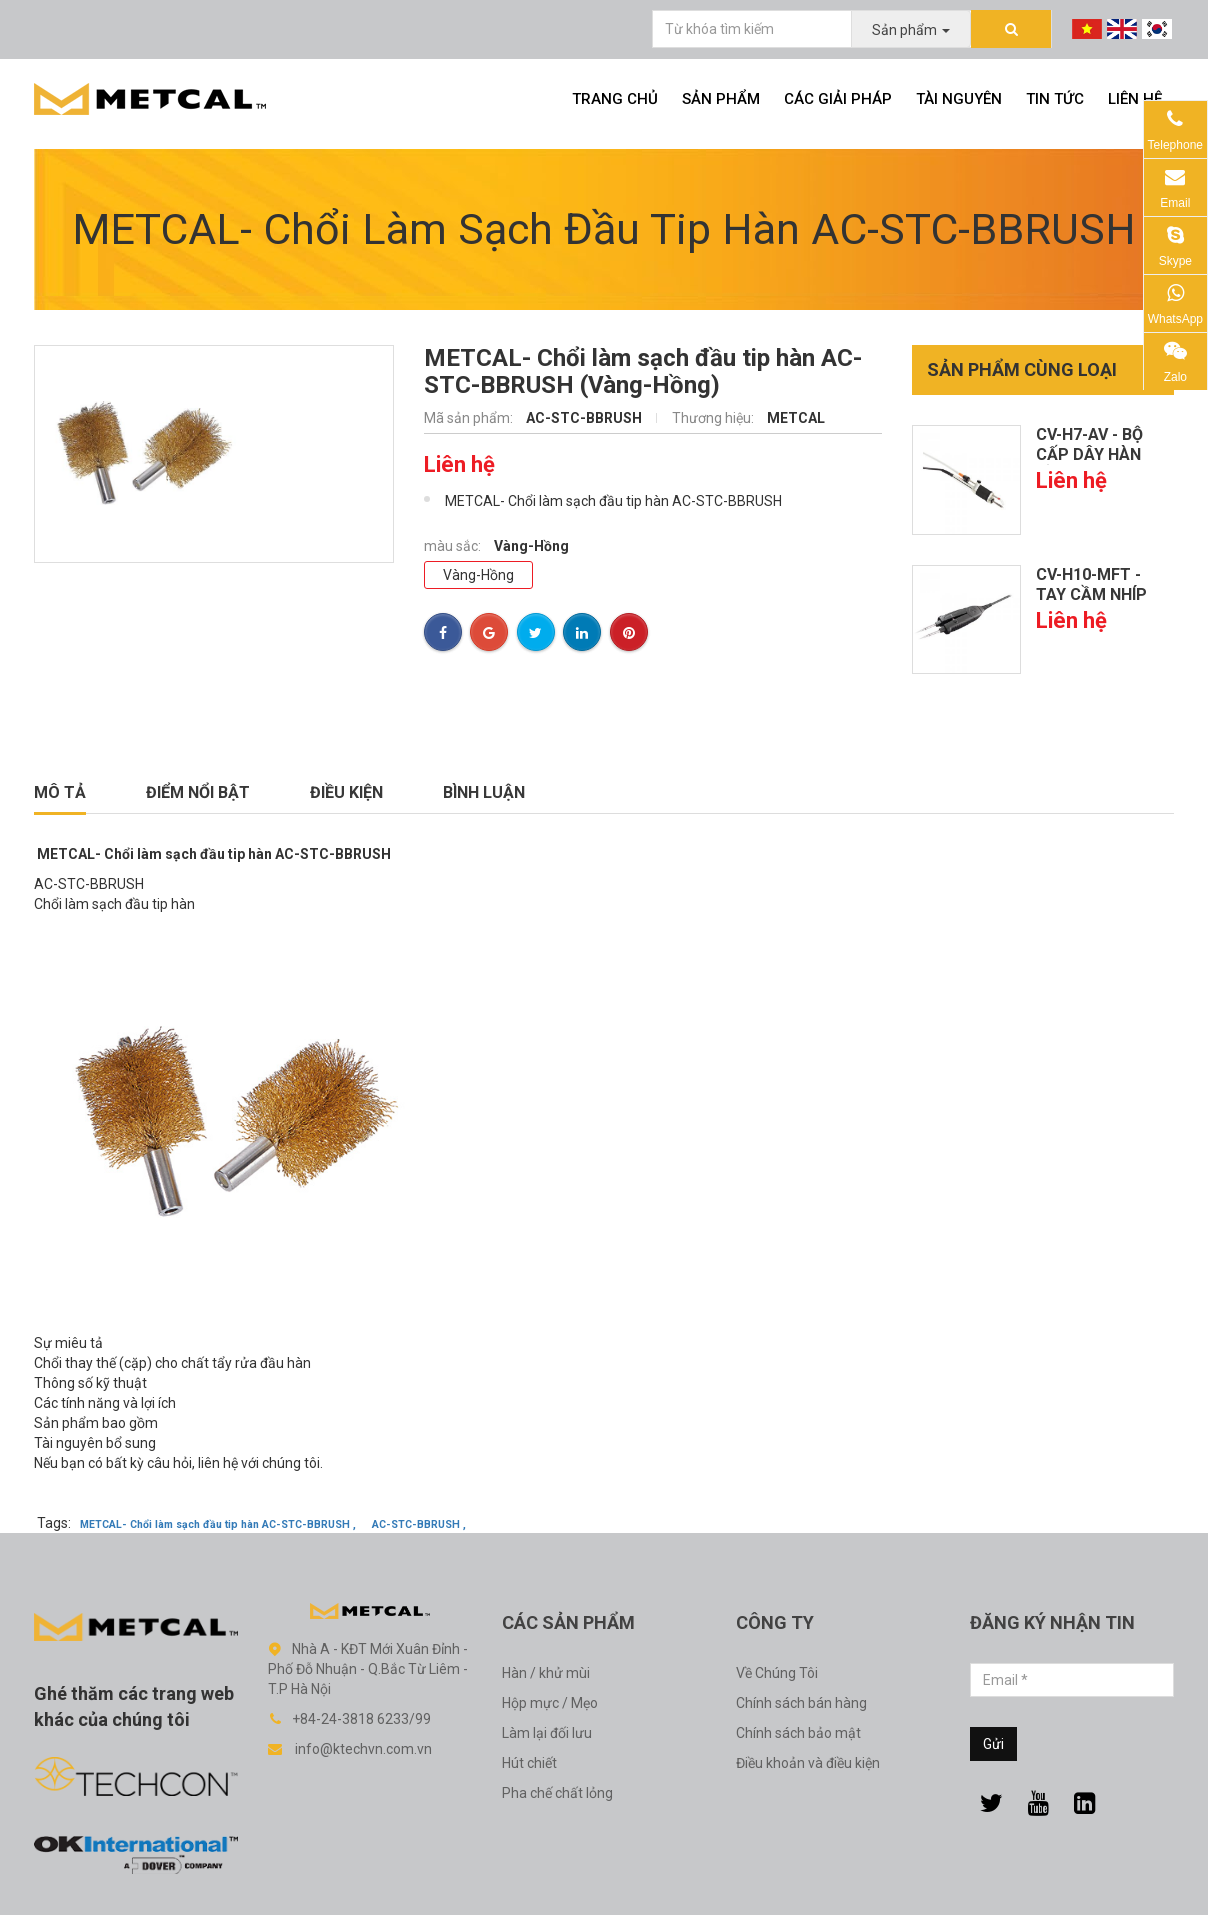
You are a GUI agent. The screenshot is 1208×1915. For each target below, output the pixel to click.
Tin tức (1055, 99)
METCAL (796, 418)
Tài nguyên (959, 99)
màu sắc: (454, 546)
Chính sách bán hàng (801, 1703)
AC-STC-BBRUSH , (419, 1524)
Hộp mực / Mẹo (550, 1703)
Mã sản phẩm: (470, 418)
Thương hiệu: (714, 418)
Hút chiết (529, 1763)
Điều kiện (346, 792)
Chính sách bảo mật (798, 1733)
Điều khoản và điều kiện (808, 1763)
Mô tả (60, 792)
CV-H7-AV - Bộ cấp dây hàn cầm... (1089, 454)
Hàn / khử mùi (546, 1673)
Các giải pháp (838, 99)
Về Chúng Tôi (777, 1673)
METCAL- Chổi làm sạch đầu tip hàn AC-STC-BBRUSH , (218, 1524)
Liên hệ (1135, 99)
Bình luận (484, 792)
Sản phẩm (721, 99)
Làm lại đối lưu (547, 1733)
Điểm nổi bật (198, 792)
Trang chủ (615, 99)
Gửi (993, 1744)
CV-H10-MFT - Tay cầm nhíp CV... (1091, 594)
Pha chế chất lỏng (557, 1793)
